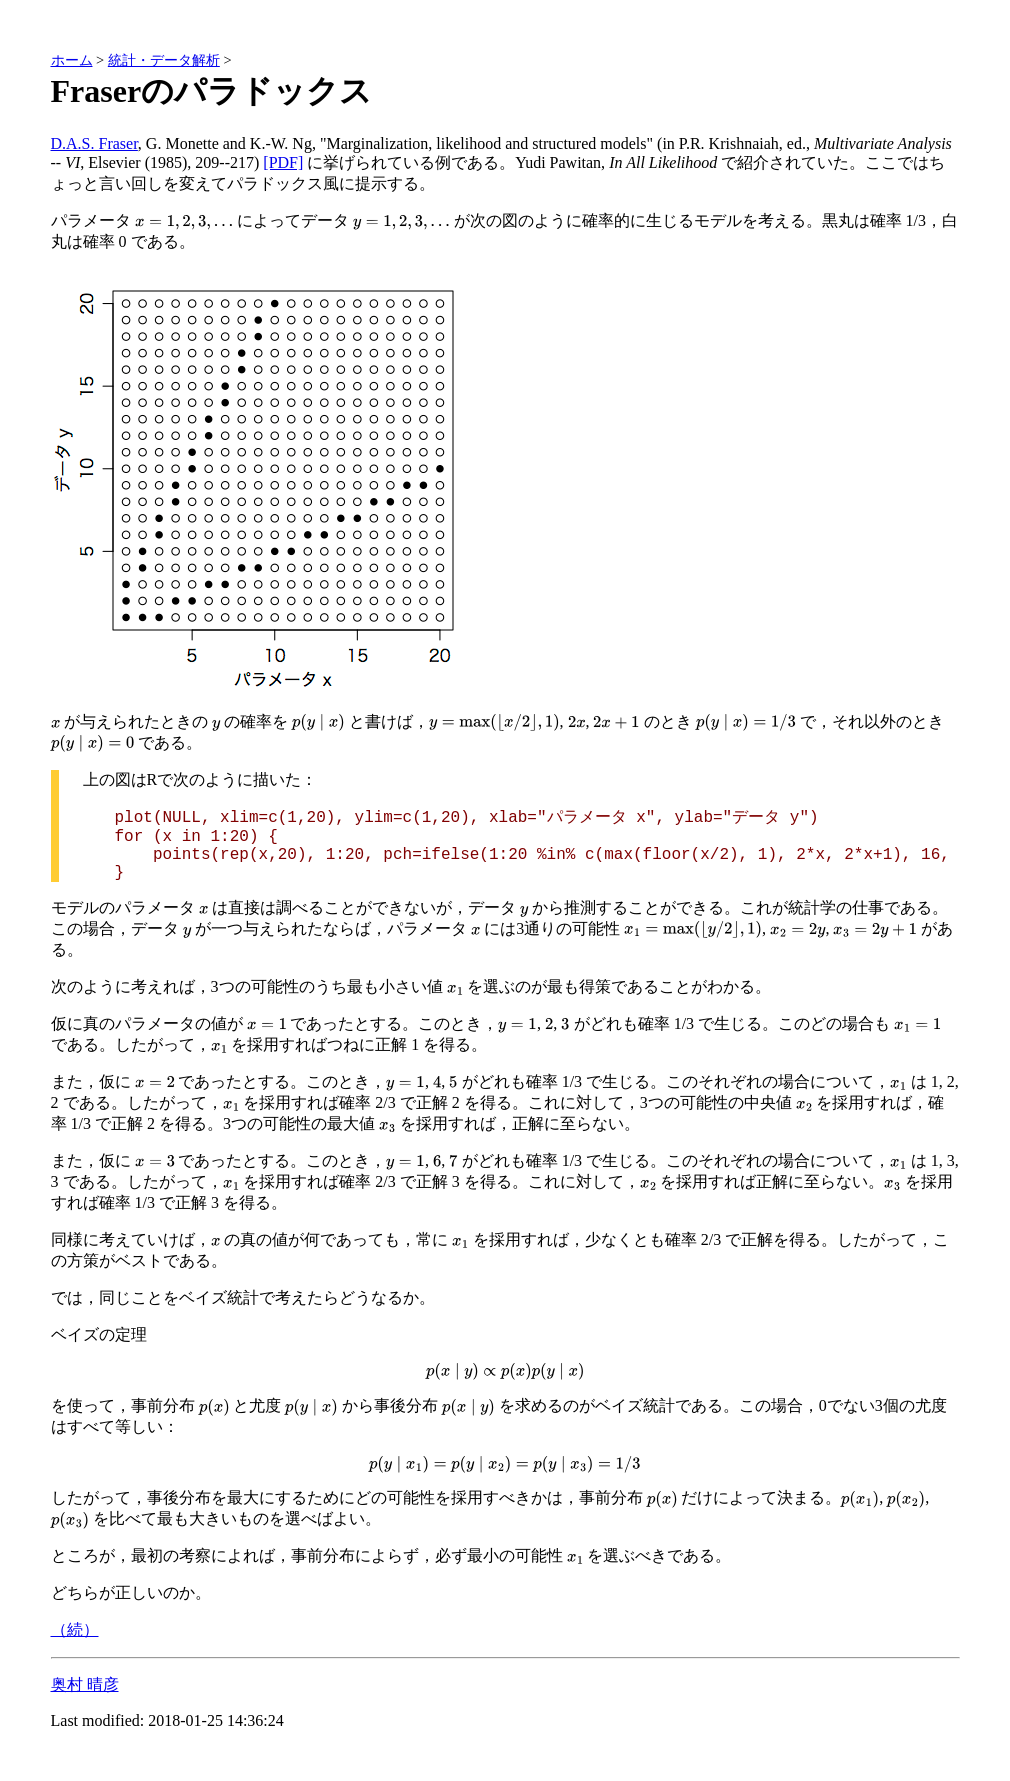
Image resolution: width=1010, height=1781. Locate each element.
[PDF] (283, 162)
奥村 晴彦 (85, 1684)
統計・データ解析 (164, 60)
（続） (75, 1629)
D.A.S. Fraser (94, 143)
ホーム (72, 60)
